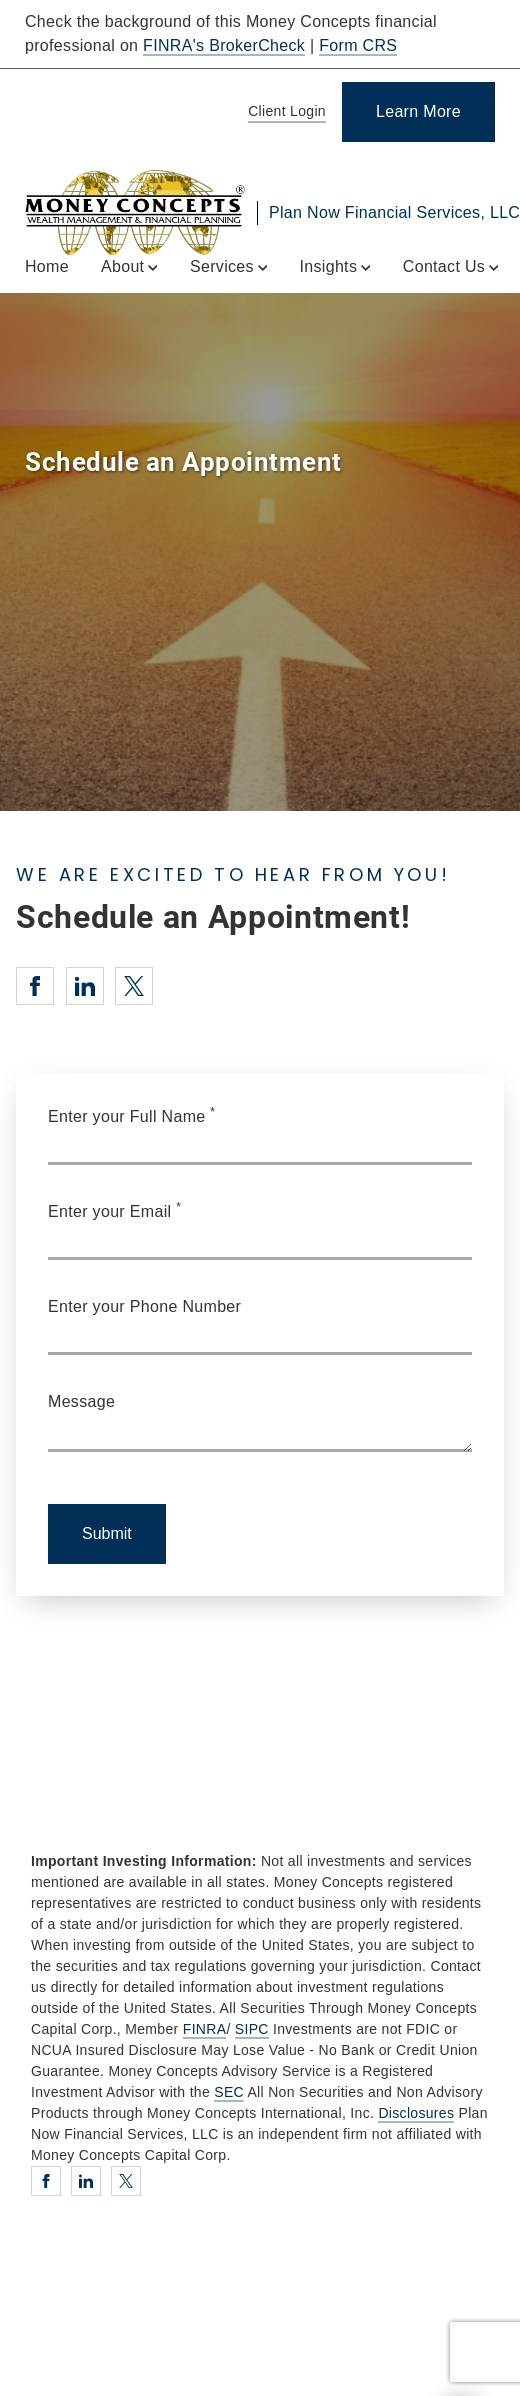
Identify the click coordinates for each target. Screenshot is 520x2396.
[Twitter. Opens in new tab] (134, 986)
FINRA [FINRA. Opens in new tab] (205, 2029)
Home (47, 266)
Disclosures (416, 2113)
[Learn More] (418, 112)
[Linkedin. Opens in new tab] (85, 986)
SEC (229, 2092)
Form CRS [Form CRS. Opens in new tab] (358, 45)
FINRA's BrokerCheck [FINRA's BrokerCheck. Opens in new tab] (224, 45)
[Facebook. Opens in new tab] (35, 986)
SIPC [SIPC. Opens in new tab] (252, 2029)
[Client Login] (283, 112)
